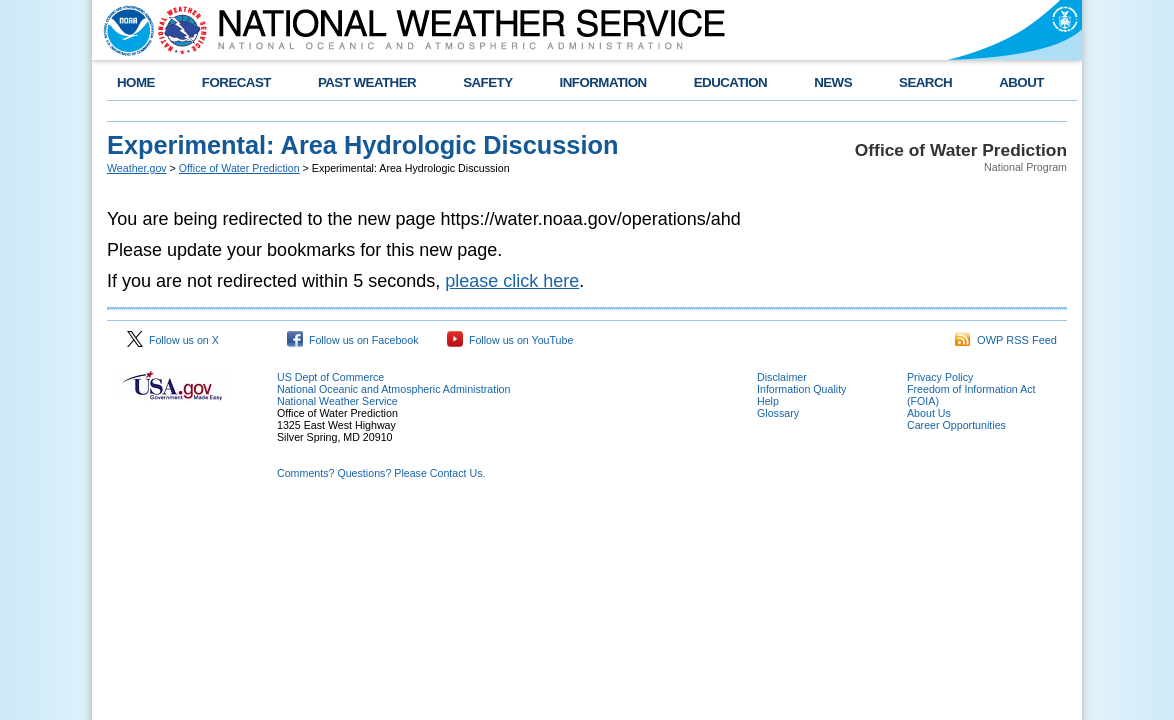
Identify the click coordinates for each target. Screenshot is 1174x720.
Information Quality (801, 389)
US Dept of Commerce (330, 377)
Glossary (778, 413)
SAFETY (487, 82)
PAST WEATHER (367, 82)
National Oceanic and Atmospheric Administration (393, 389)
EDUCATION (730, 82)
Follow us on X (173, 340)
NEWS (833, 82)
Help (768, 401)
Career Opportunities (956, 425)
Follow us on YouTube (510, 340)
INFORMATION (603, 82)
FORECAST (236, 82)
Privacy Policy (940, 377)
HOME (136, 82)
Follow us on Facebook (353, 340)
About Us (929, 413)
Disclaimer (782, 377)
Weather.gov (137, 168)
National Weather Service (337, 401)
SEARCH (925, 82)
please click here (512, 281)
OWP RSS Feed (1006, 340)
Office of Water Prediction (239, 168)
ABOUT (1021, 82)
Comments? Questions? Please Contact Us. (381, 473)
